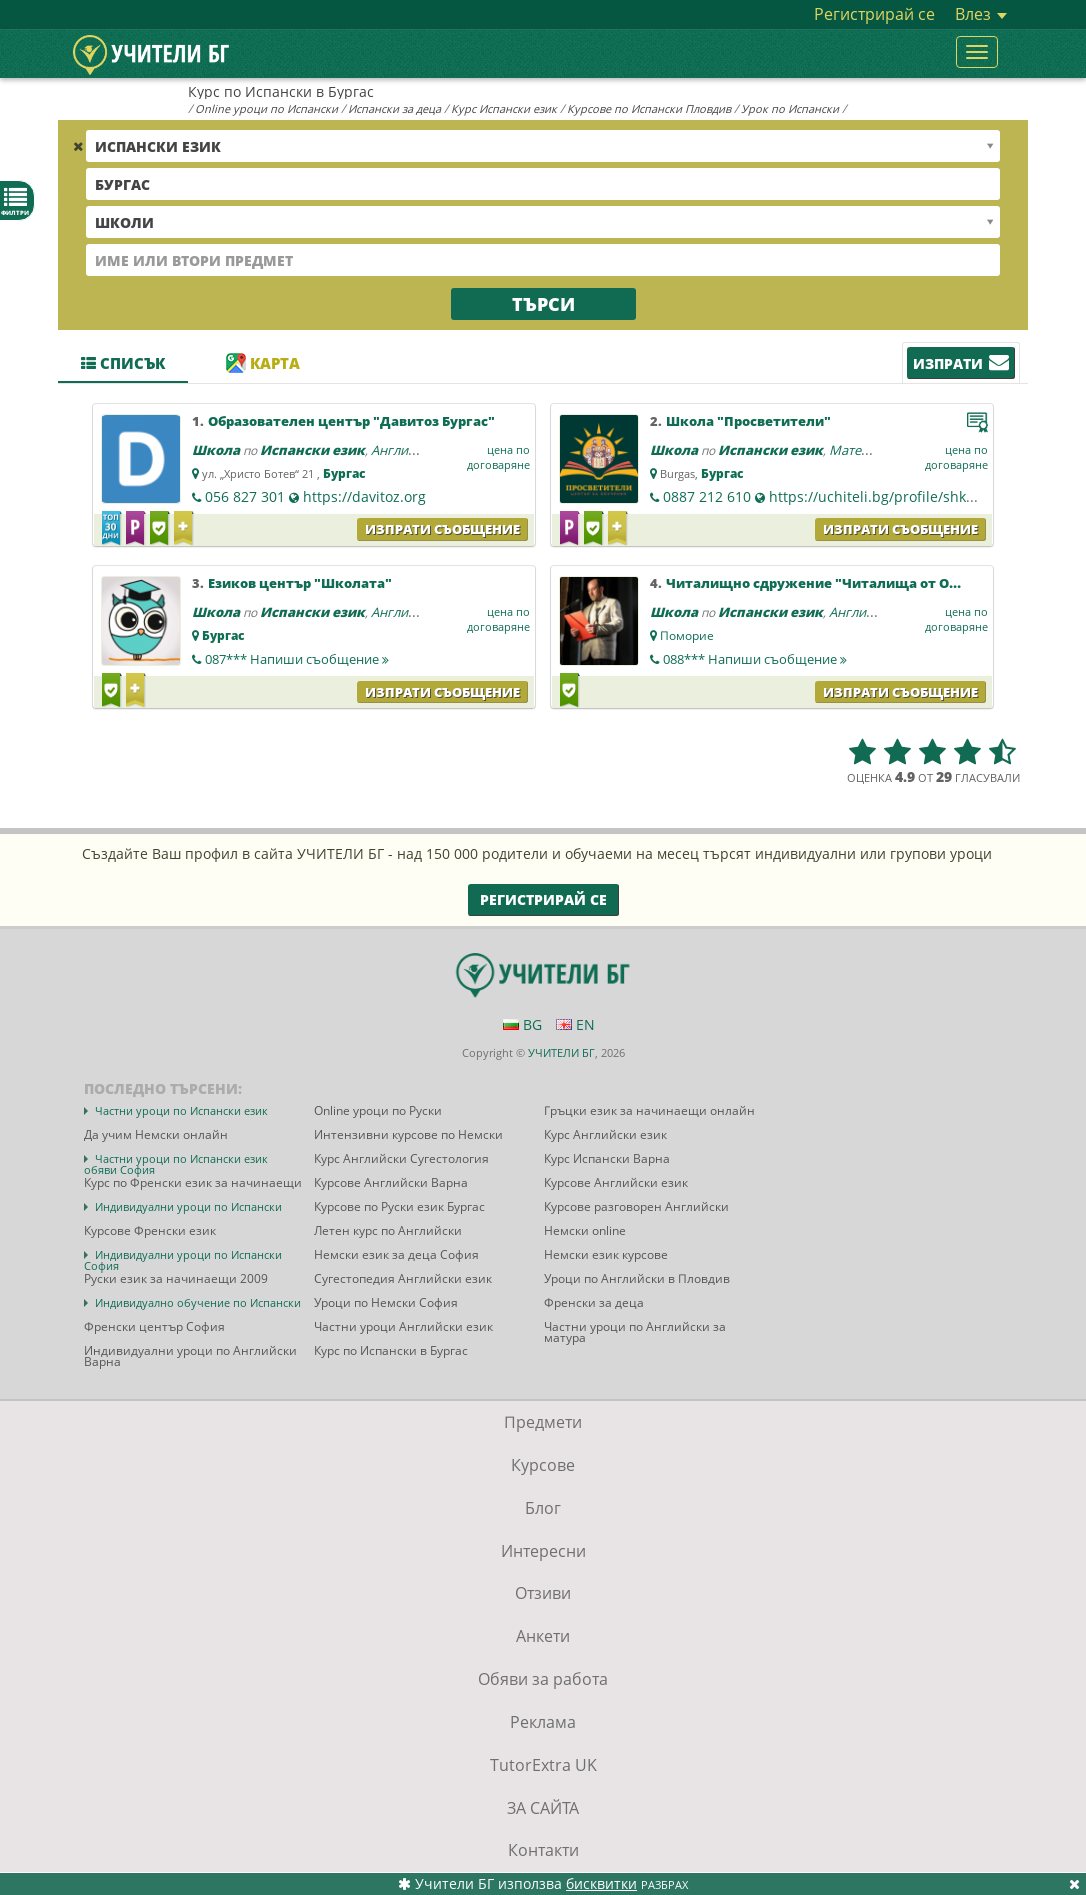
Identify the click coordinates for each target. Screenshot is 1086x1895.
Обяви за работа (543, 1679)
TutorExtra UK (543, 1765)
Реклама (543, 1722)
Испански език (312, 450)
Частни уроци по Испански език (181, 1110)
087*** (297, 659)
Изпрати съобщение (442, 529)
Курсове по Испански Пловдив (649, 108)
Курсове (543, 1465)
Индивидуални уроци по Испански (188, 1206)
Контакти (543, 1850)
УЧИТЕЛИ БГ (561, 1052)
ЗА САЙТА (543, 1808)
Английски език (419, 450)
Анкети (543, 1636)
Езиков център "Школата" (300, 583)
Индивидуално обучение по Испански (198, 1302)
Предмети (543, 1422)
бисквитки (601, 1883)
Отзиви (543, 1593)
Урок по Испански (790, 108)
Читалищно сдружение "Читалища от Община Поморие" (867, 583)
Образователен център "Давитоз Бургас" (351, 421)
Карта (263, 363)
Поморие (687, 635)
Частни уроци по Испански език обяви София (176, 1164)
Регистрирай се (874, 14)
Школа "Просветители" (748, 421)
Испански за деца (394, 108)
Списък (123, 363)
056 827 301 (245, 496)
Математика (867, 450)
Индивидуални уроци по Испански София (183, 1260)
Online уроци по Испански (266, 108)
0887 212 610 (707, 496)
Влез (981, 14)
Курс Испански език (504, 108)
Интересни (543, 1551)
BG (522, 1024)
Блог (543, 1508)
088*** (755, 659)
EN (575, 1024)
